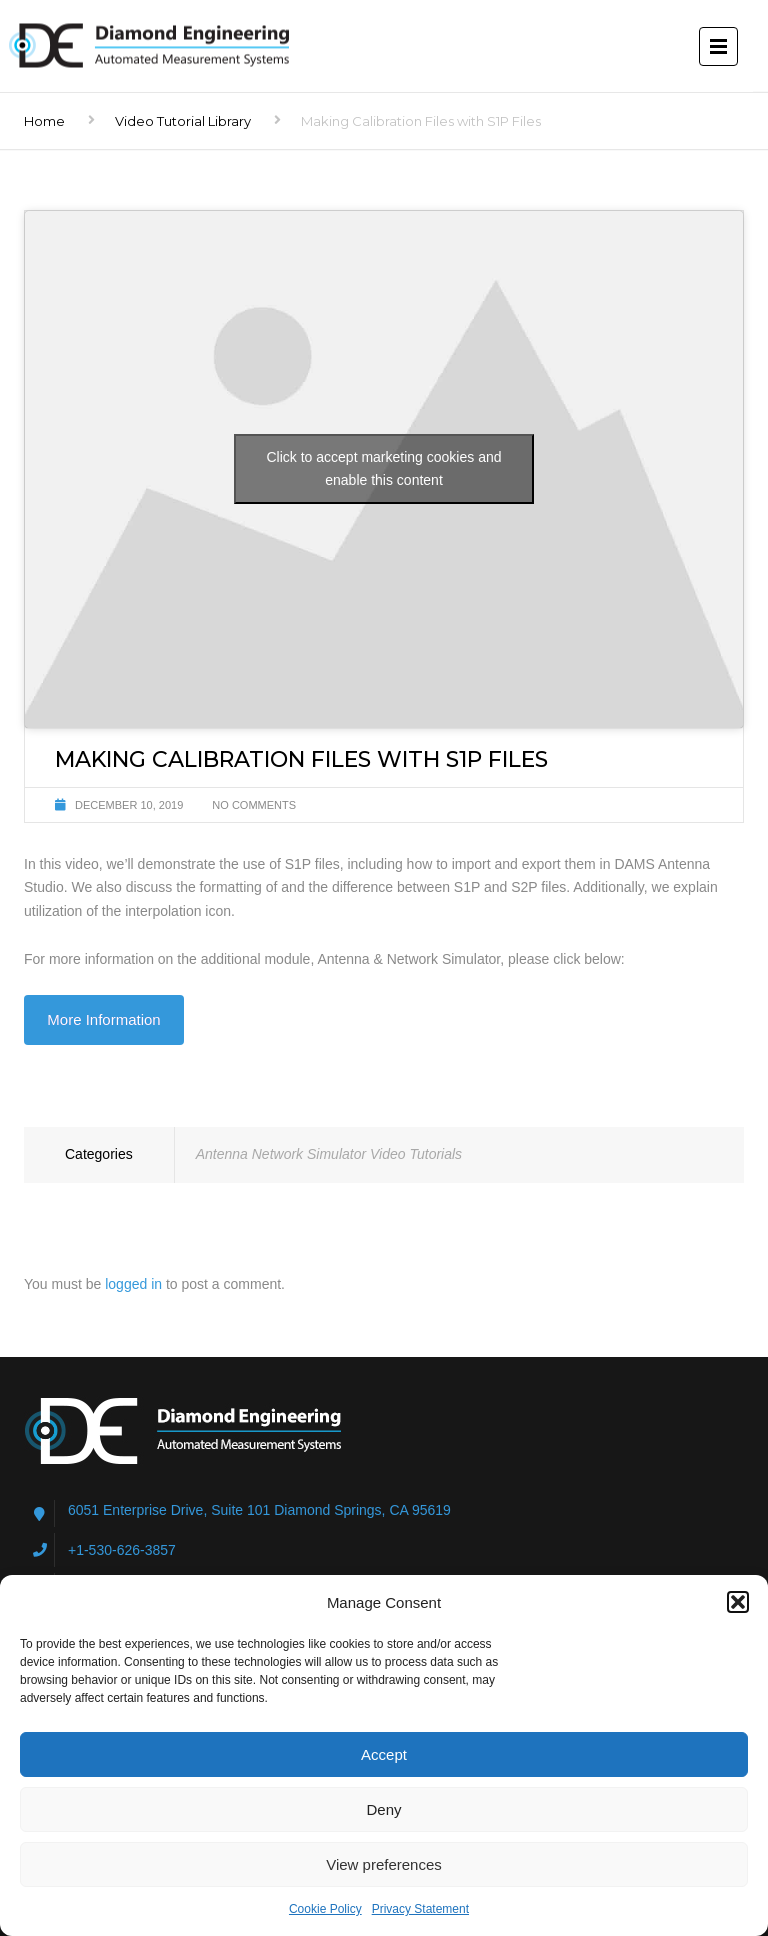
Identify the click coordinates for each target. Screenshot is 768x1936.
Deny (383, 1809)
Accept (384, 1754)
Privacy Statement (420, 1909)
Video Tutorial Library (183, 121)
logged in (133, 1284)
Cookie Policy (325, 1909)
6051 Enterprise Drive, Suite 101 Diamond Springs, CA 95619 (259, 1510)
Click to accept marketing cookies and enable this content (384, 468)
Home (44, 121)
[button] (738, 1602)
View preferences (384, 1864)
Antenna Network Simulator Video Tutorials (329, 1154)
